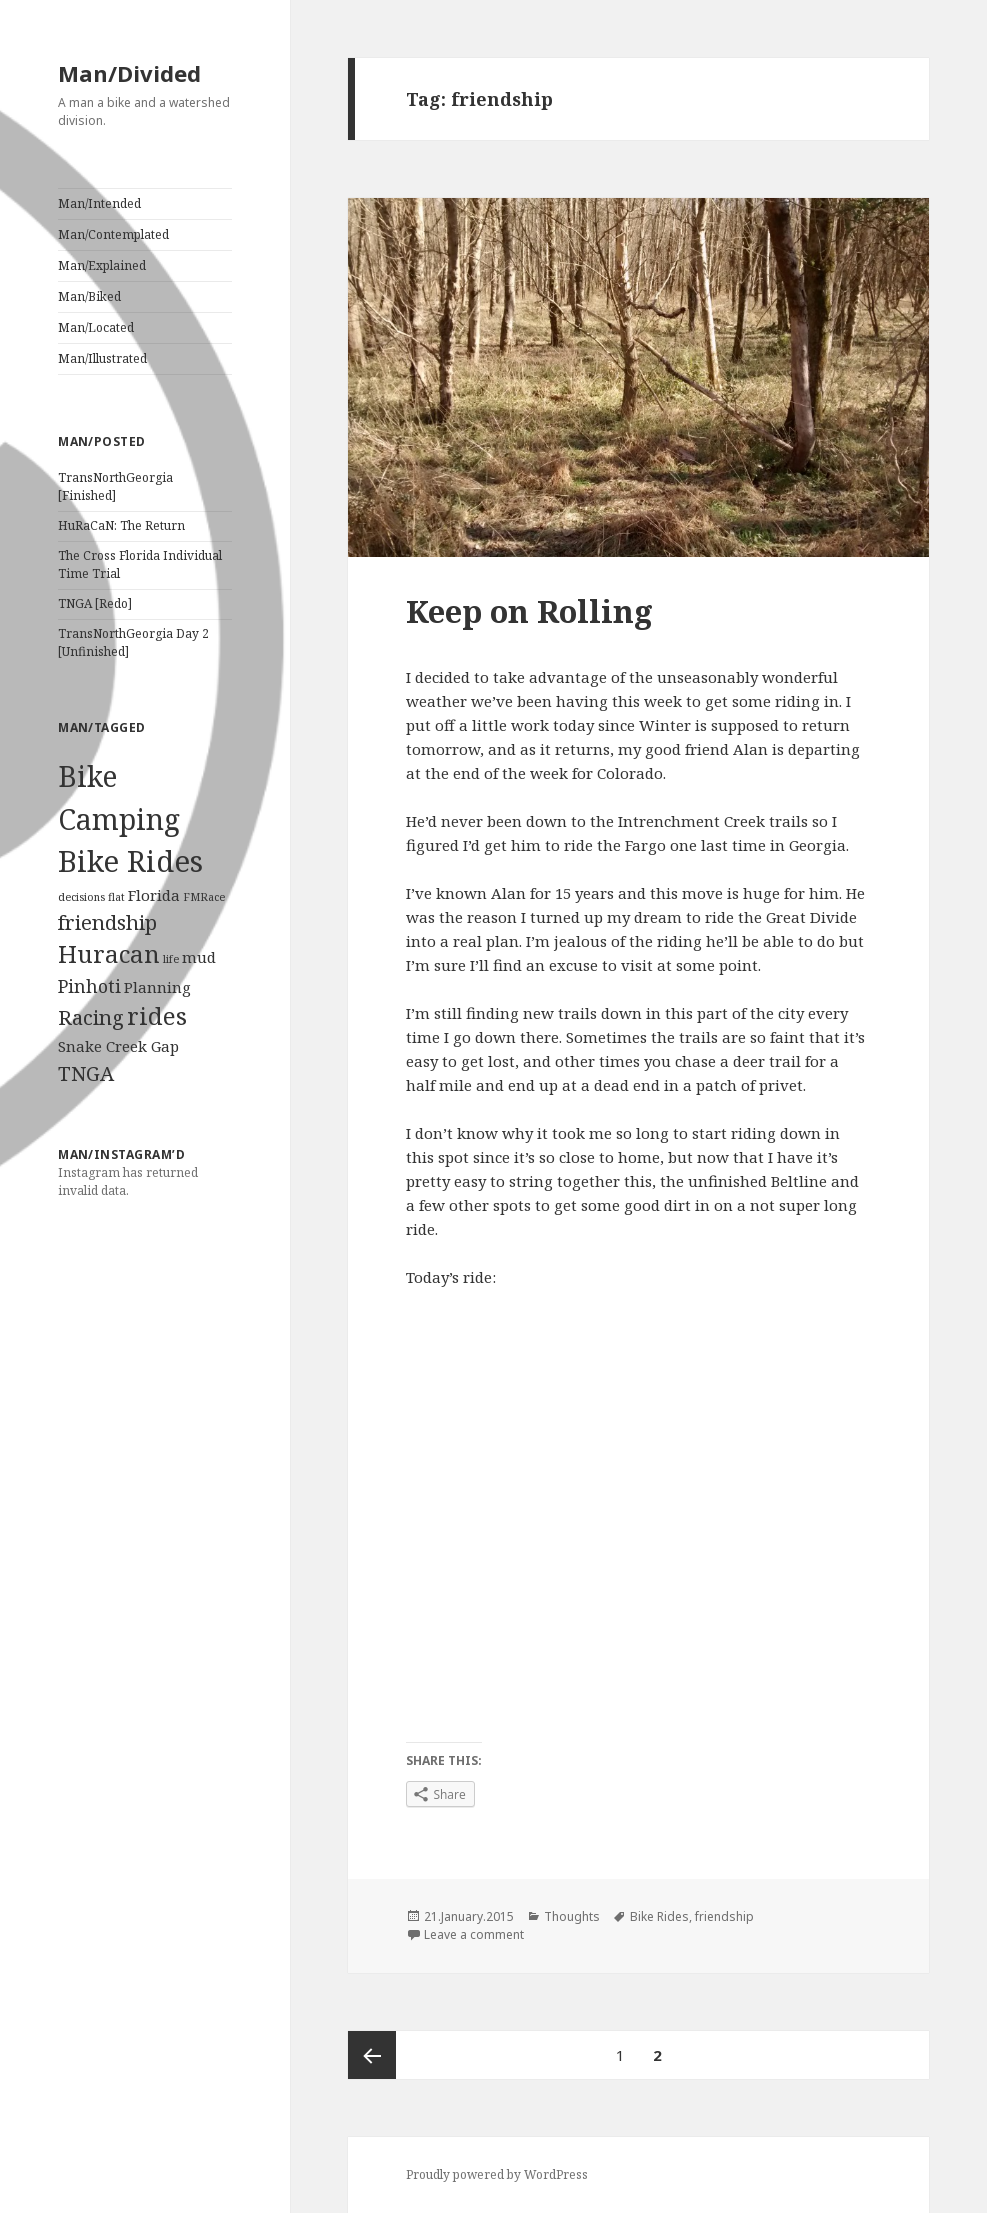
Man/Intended (99, 203)
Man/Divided (129, 73)
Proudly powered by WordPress (497, 2174)
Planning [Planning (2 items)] (157, 987)
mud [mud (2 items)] (199, 957)
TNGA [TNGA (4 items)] (86, 1073)
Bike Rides (659, 1916)
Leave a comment (474, 1934)
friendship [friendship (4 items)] (107, 922)
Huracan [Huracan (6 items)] (109, 954)
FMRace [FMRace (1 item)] (204, 897)
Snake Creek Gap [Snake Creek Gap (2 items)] (118, 1046)
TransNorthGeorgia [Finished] (115, 486)
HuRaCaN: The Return (121, 525)
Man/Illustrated (102, 358)
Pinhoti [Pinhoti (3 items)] (89, 986)
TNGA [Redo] (95, 603)
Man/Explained (102, 265)
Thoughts (572, 1916)
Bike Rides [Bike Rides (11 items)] (130, 861)
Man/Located (96, 327)
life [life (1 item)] (171, 959)
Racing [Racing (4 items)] (91, 1017)
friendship (724, 1916)
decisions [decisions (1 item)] (81, 897)
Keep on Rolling (529, 611)
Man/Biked (89, 296)
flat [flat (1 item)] (116, 897)
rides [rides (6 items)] (157, 1016)
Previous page (372, 2055)
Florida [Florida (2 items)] (154, 895)
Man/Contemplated (113, 234)
